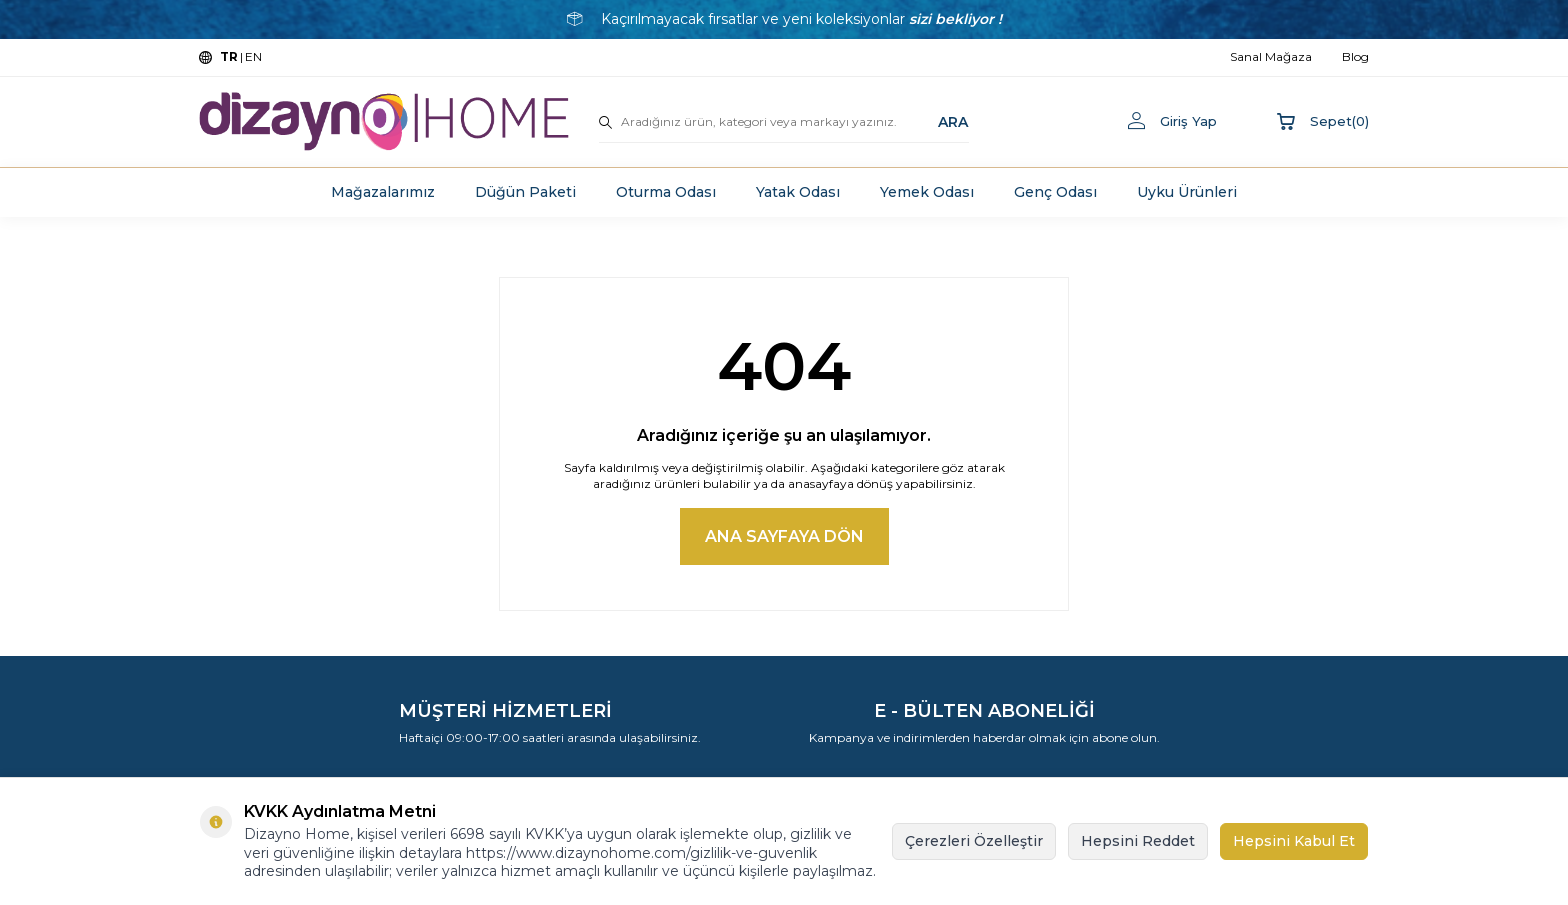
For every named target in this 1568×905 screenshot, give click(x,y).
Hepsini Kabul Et (1294, 841)
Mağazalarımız (383, 192)
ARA (953, 121)
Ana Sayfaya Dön (784, 536)
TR (229, 56)
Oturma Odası (666, 192)
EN (253, 56)
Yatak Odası (798, 192)
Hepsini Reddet (1138, 841)
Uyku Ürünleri (1187, 192)
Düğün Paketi (525, 192)
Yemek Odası (927, 192)
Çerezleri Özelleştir (974, 841)
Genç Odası (1055, 192)
